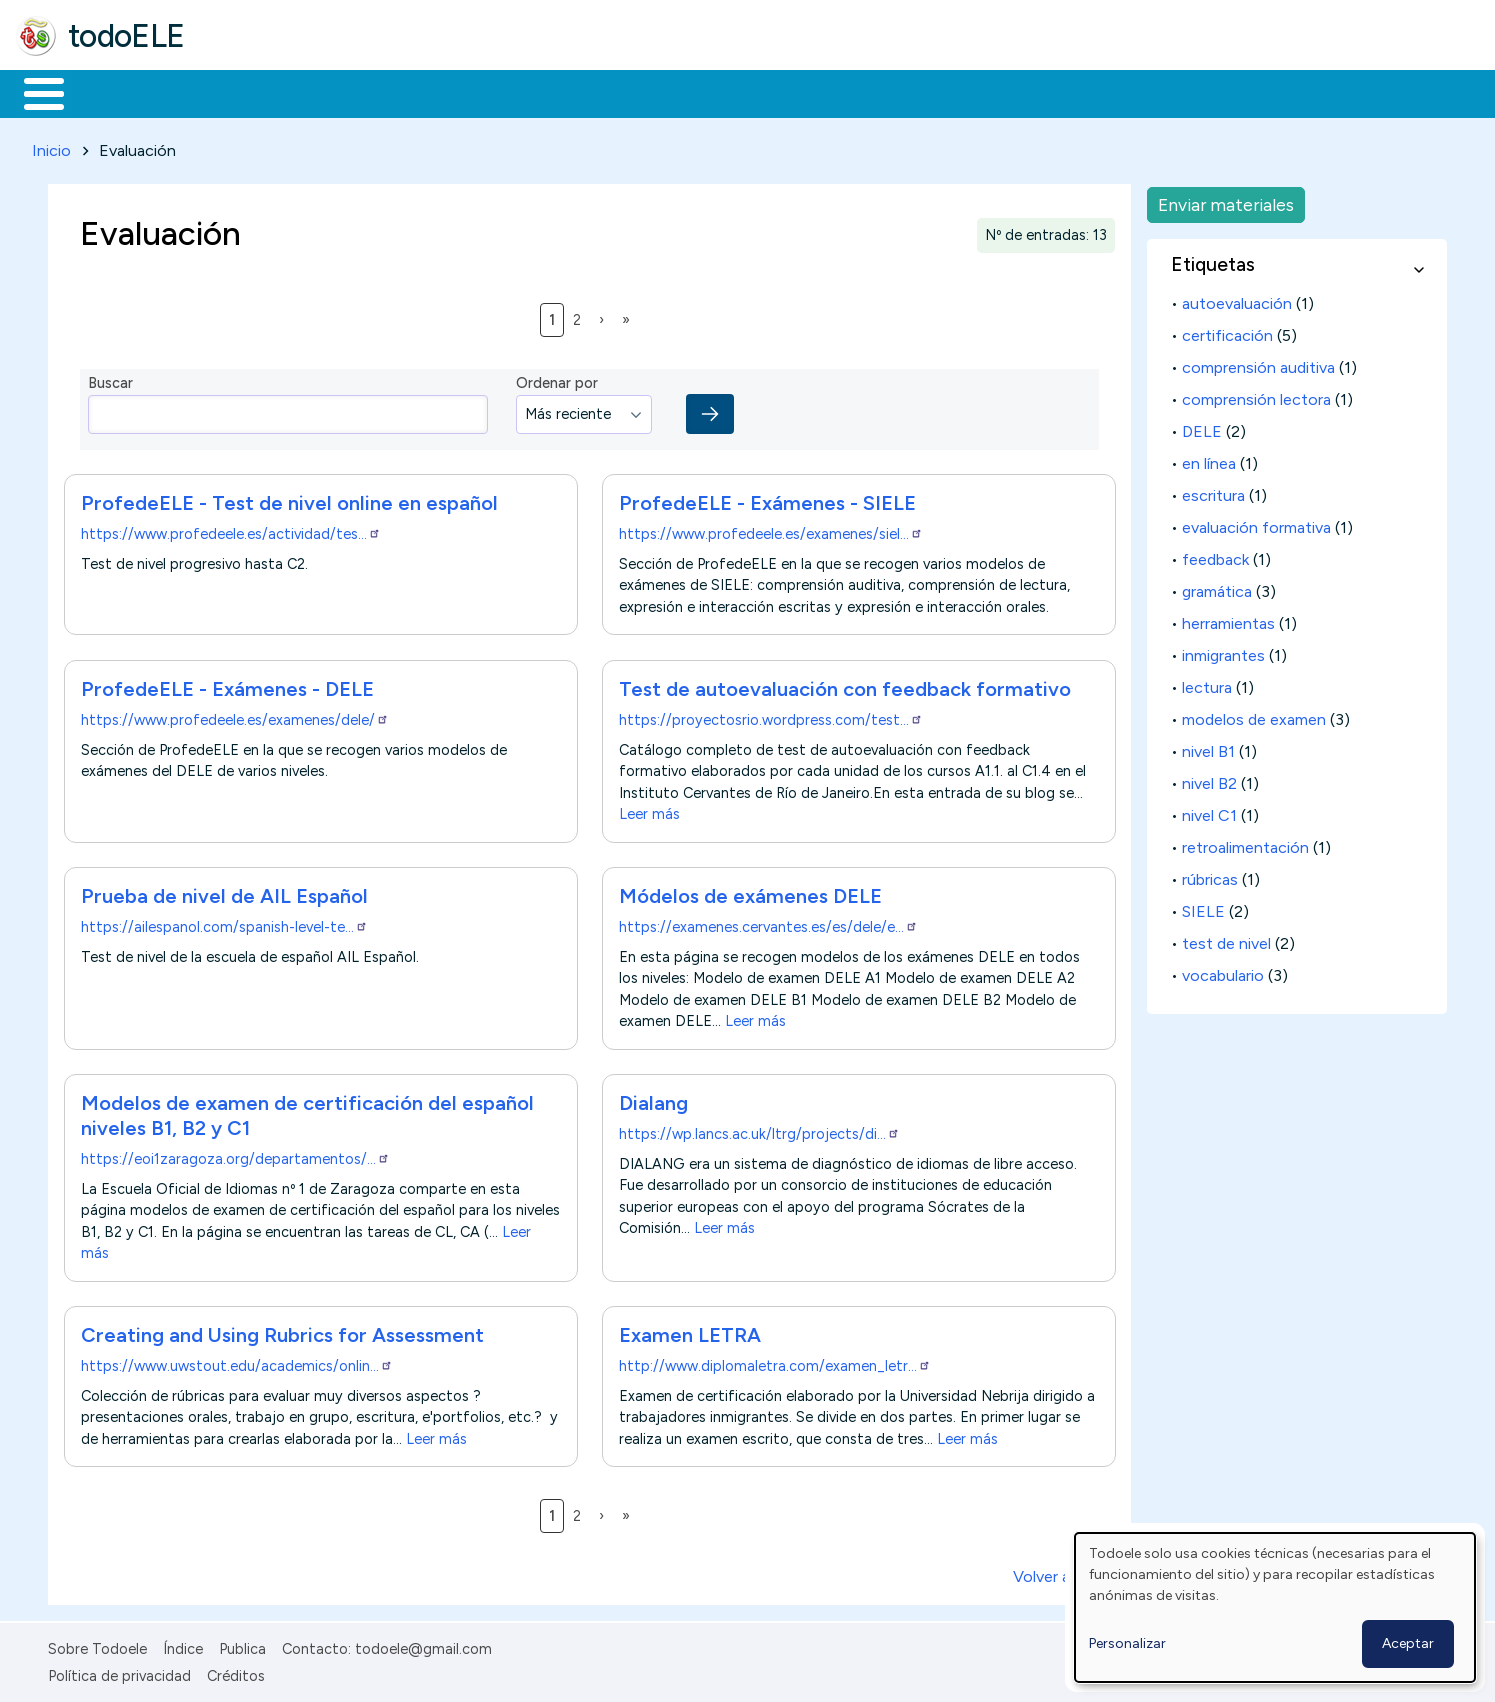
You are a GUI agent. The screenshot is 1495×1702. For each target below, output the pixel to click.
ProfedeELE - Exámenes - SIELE (767, 500)
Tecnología (598, 92)
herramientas (1228, 619)
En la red (472, 92)
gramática (1217, 587)
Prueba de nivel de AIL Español (224, 892)
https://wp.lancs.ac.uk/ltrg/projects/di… (759, 1130)
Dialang (653, 1099)
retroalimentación (1245, 843)
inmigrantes (1223, 651)
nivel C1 (1209, 811)
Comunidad (731, 92)
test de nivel (1226, 939)
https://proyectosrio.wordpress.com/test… (771, 716)
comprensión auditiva (1258, 363)
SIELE (1203, 907)
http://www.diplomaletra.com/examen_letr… (775, 1362)
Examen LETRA (690, 1331)
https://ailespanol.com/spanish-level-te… (224, 923)
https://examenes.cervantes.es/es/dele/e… (768, 923)
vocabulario (1223, 971)
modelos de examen (1254, 715)
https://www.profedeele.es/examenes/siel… (771, 531)
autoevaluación (1237, 299)
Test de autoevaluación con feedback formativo (845, 685)
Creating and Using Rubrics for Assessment (282, 1331)
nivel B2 (1209, 779)
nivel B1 (1208, 747)
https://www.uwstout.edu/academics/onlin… (237, 1362)
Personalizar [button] (1127, 1643)
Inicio (33, 92)
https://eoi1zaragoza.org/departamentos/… (235, 1155)
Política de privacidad (119, 1672)
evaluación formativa (1256, 523)
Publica (242, 1646)
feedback (1215, 555)
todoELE (126, 36)
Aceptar (1408, 1643)
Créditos (236, 1672)
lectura (1207, 683)
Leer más (649, 811)
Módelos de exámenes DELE (750, 892)
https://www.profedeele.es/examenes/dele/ (235, 716)
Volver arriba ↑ (1064, 1573)
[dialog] (1275, 1607)
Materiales (112, 92)
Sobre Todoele (97, 1646)
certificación (1227, 331)
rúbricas (1210, 875)
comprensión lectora (1256, 395)
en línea (1209, 459)
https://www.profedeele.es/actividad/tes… (231, 531)
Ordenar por (557, 380)
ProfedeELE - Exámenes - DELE (227, 685)
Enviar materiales (1226, 200)
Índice (183, 1646)
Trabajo (360, 92)
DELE (1202, 427)
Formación (241, 92)
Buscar (821, 92)
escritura (1213, 491)
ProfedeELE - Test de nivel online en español (289, 500)
